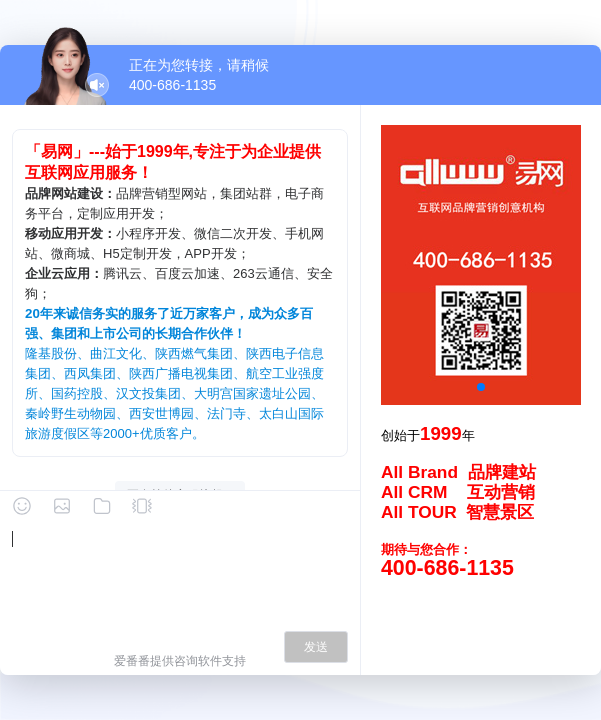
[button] (481, 387)
